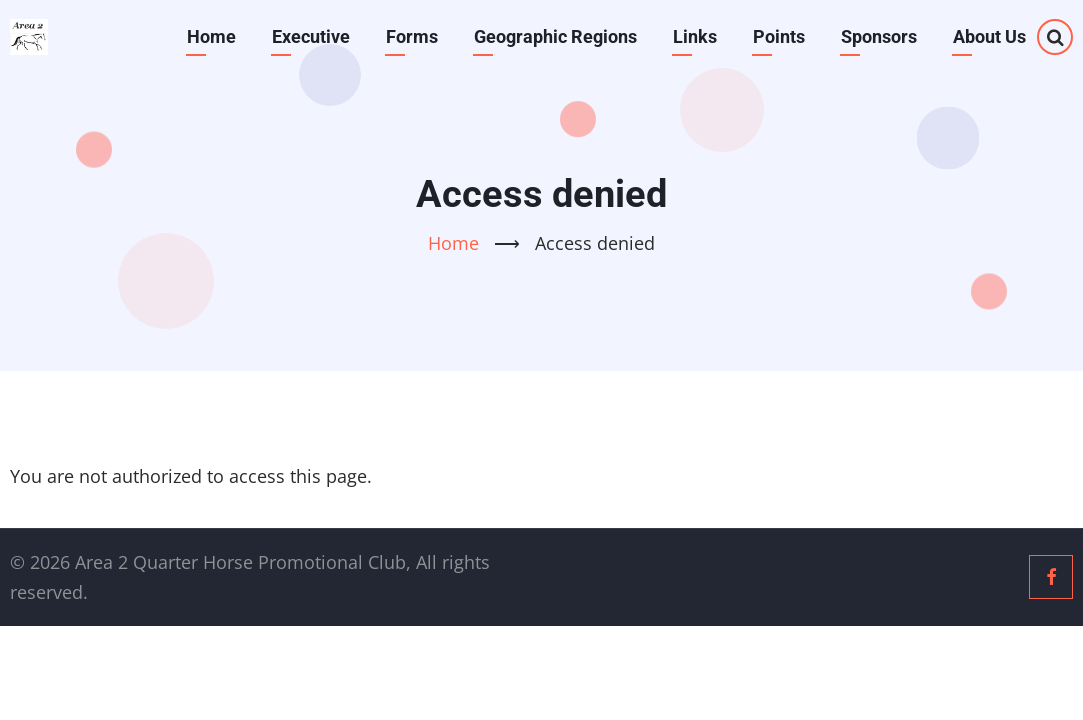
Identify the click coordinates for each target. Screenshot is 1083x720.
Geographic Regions (555, 36)
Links (695, 36)
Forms (412, 36)
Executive (311, 36)
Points (779, 36)
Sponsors (879, 36)
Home (211, 36)
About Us (989, 36)
